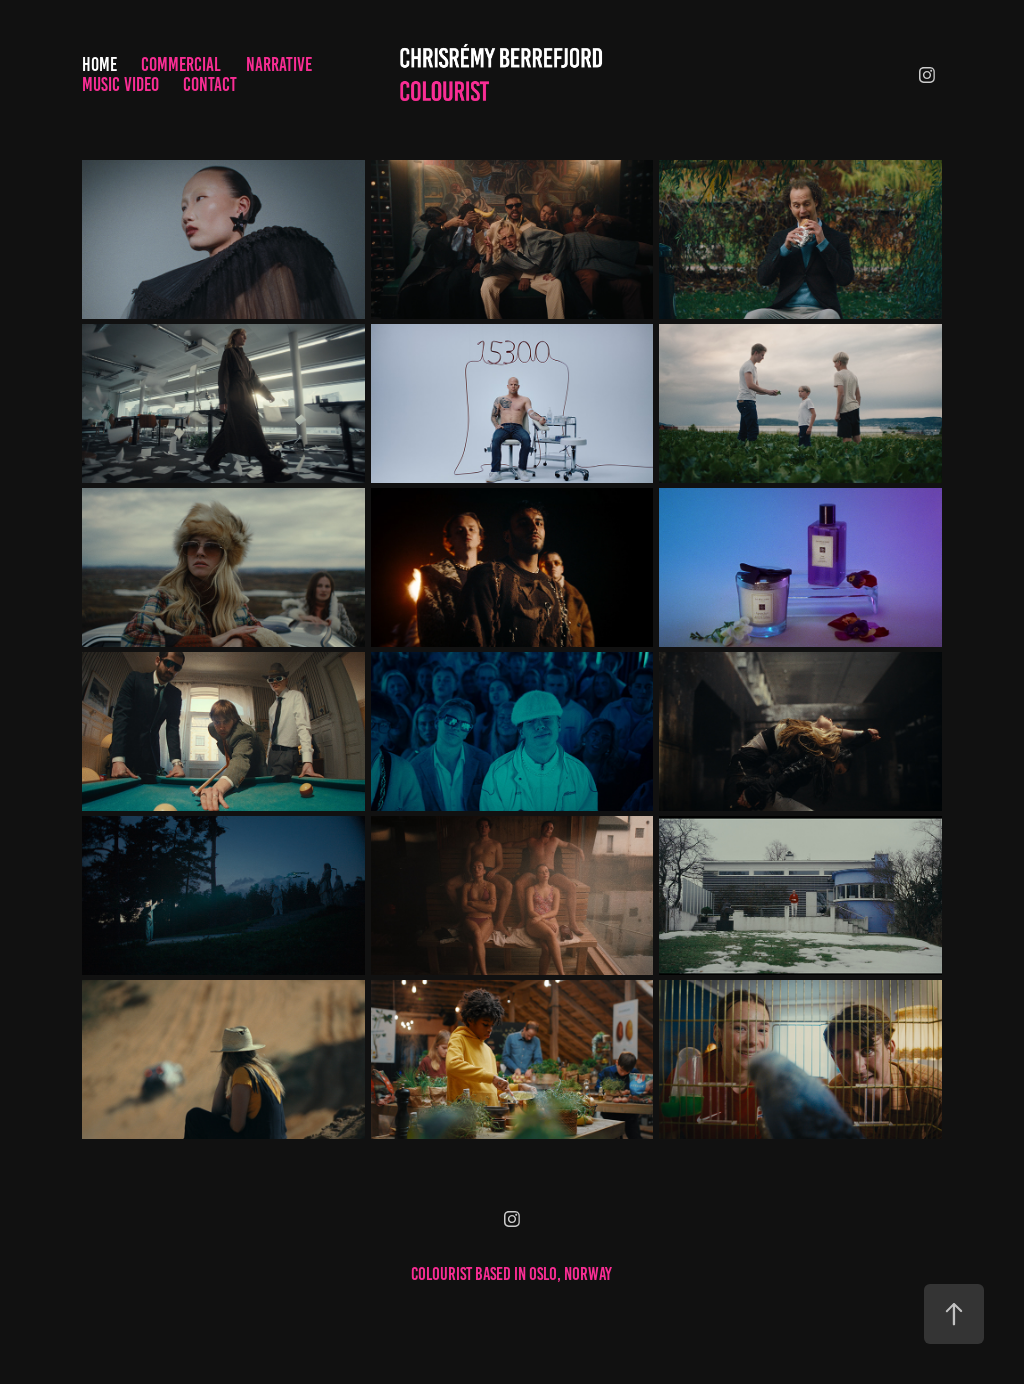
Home (99, 64)
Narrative (279, 64)
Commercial (181, 64)
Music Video (120, 84)
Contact (210, 84)
